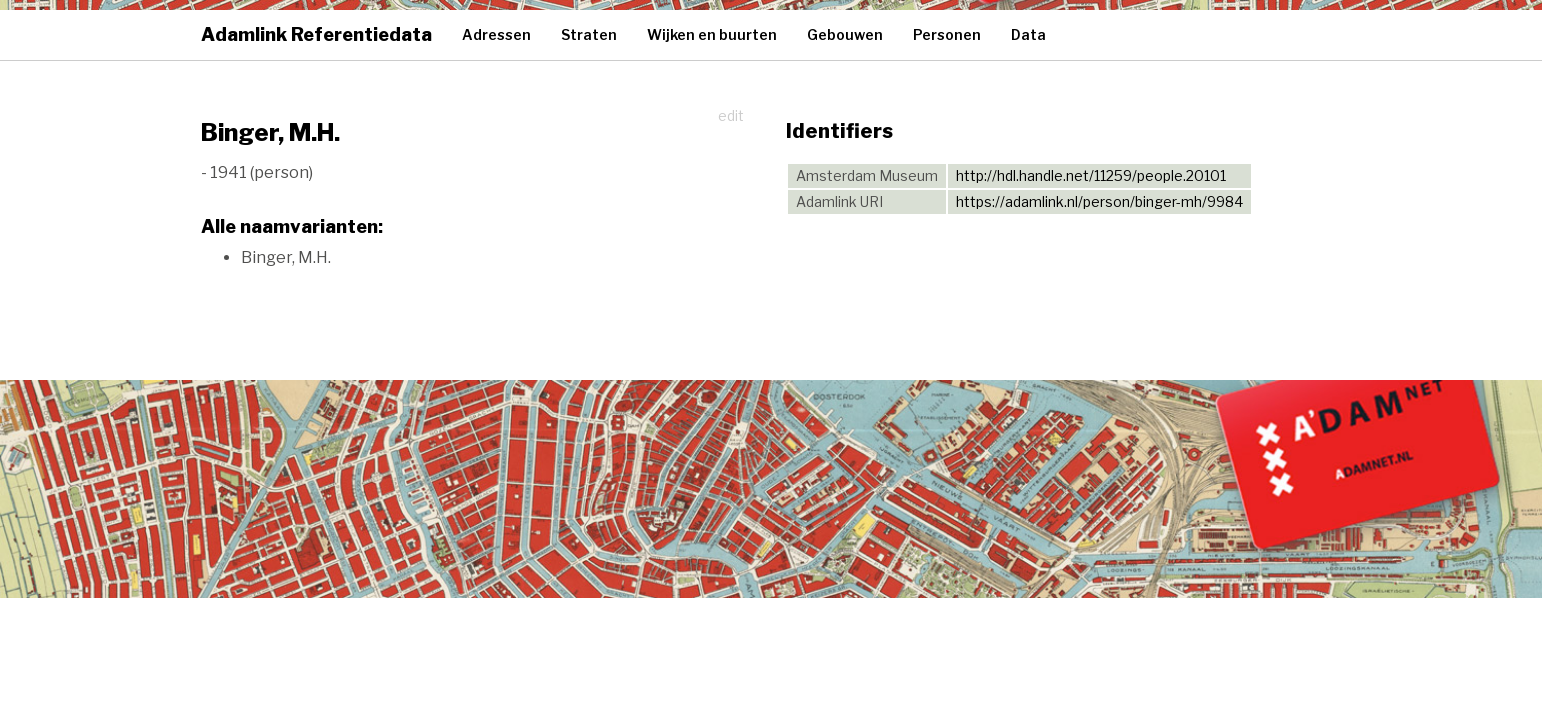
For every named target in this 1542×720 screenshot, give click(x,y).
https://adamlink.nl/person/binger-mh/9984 (1099, 201)
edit (731, 115)
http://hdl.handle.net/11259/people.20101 (1091, 175)
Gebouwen (845, 34)
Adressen (496, 34)
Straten (589, 34)
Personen (947, 34)
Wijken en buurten (712, 34)
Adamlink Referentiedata (316, 34)
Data (1028, 34)
